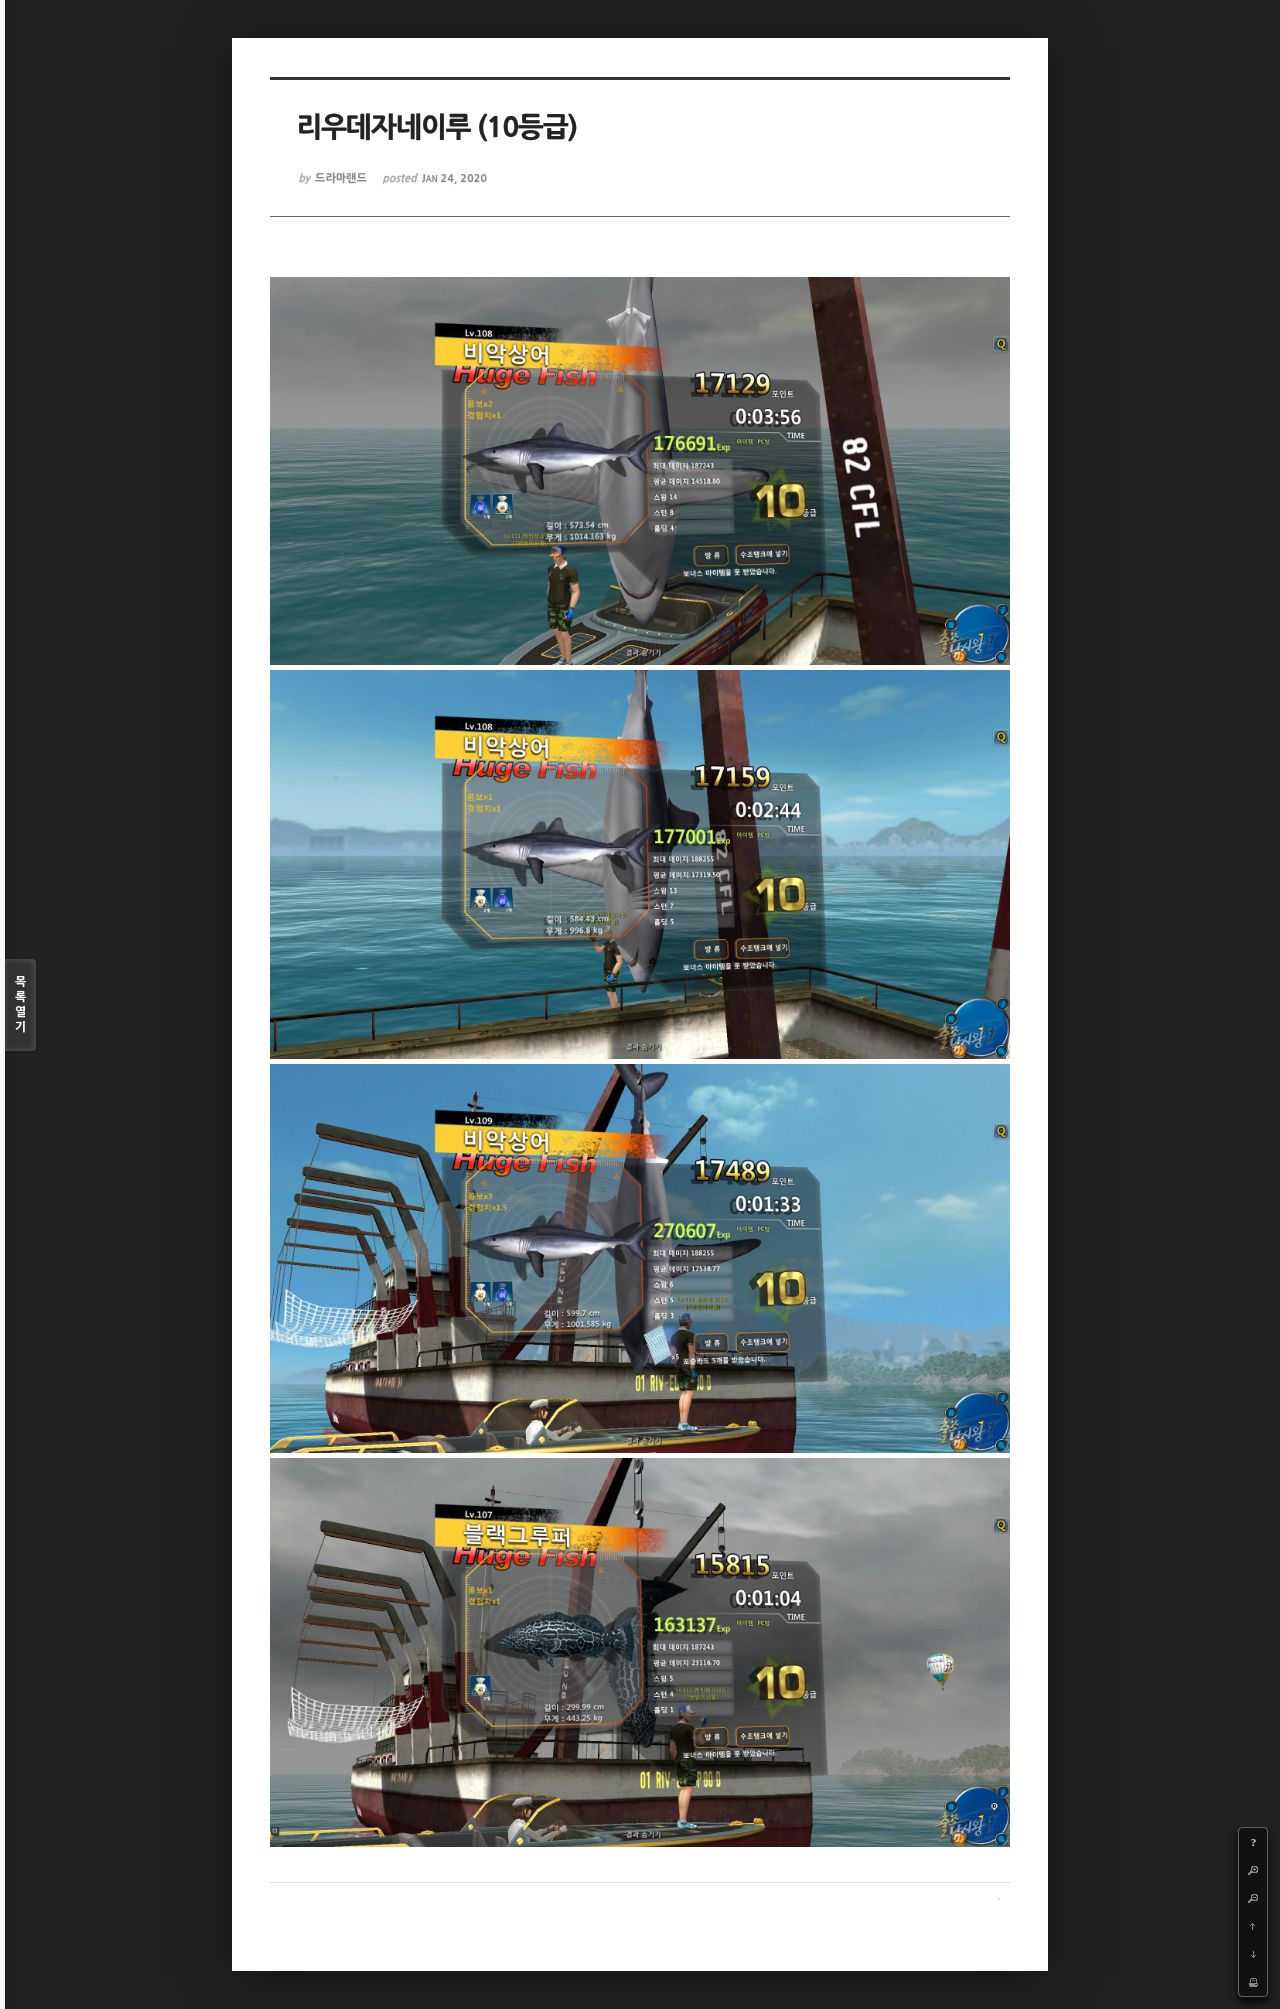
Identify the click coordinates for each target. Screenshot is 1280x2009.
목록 (20, 1005)
